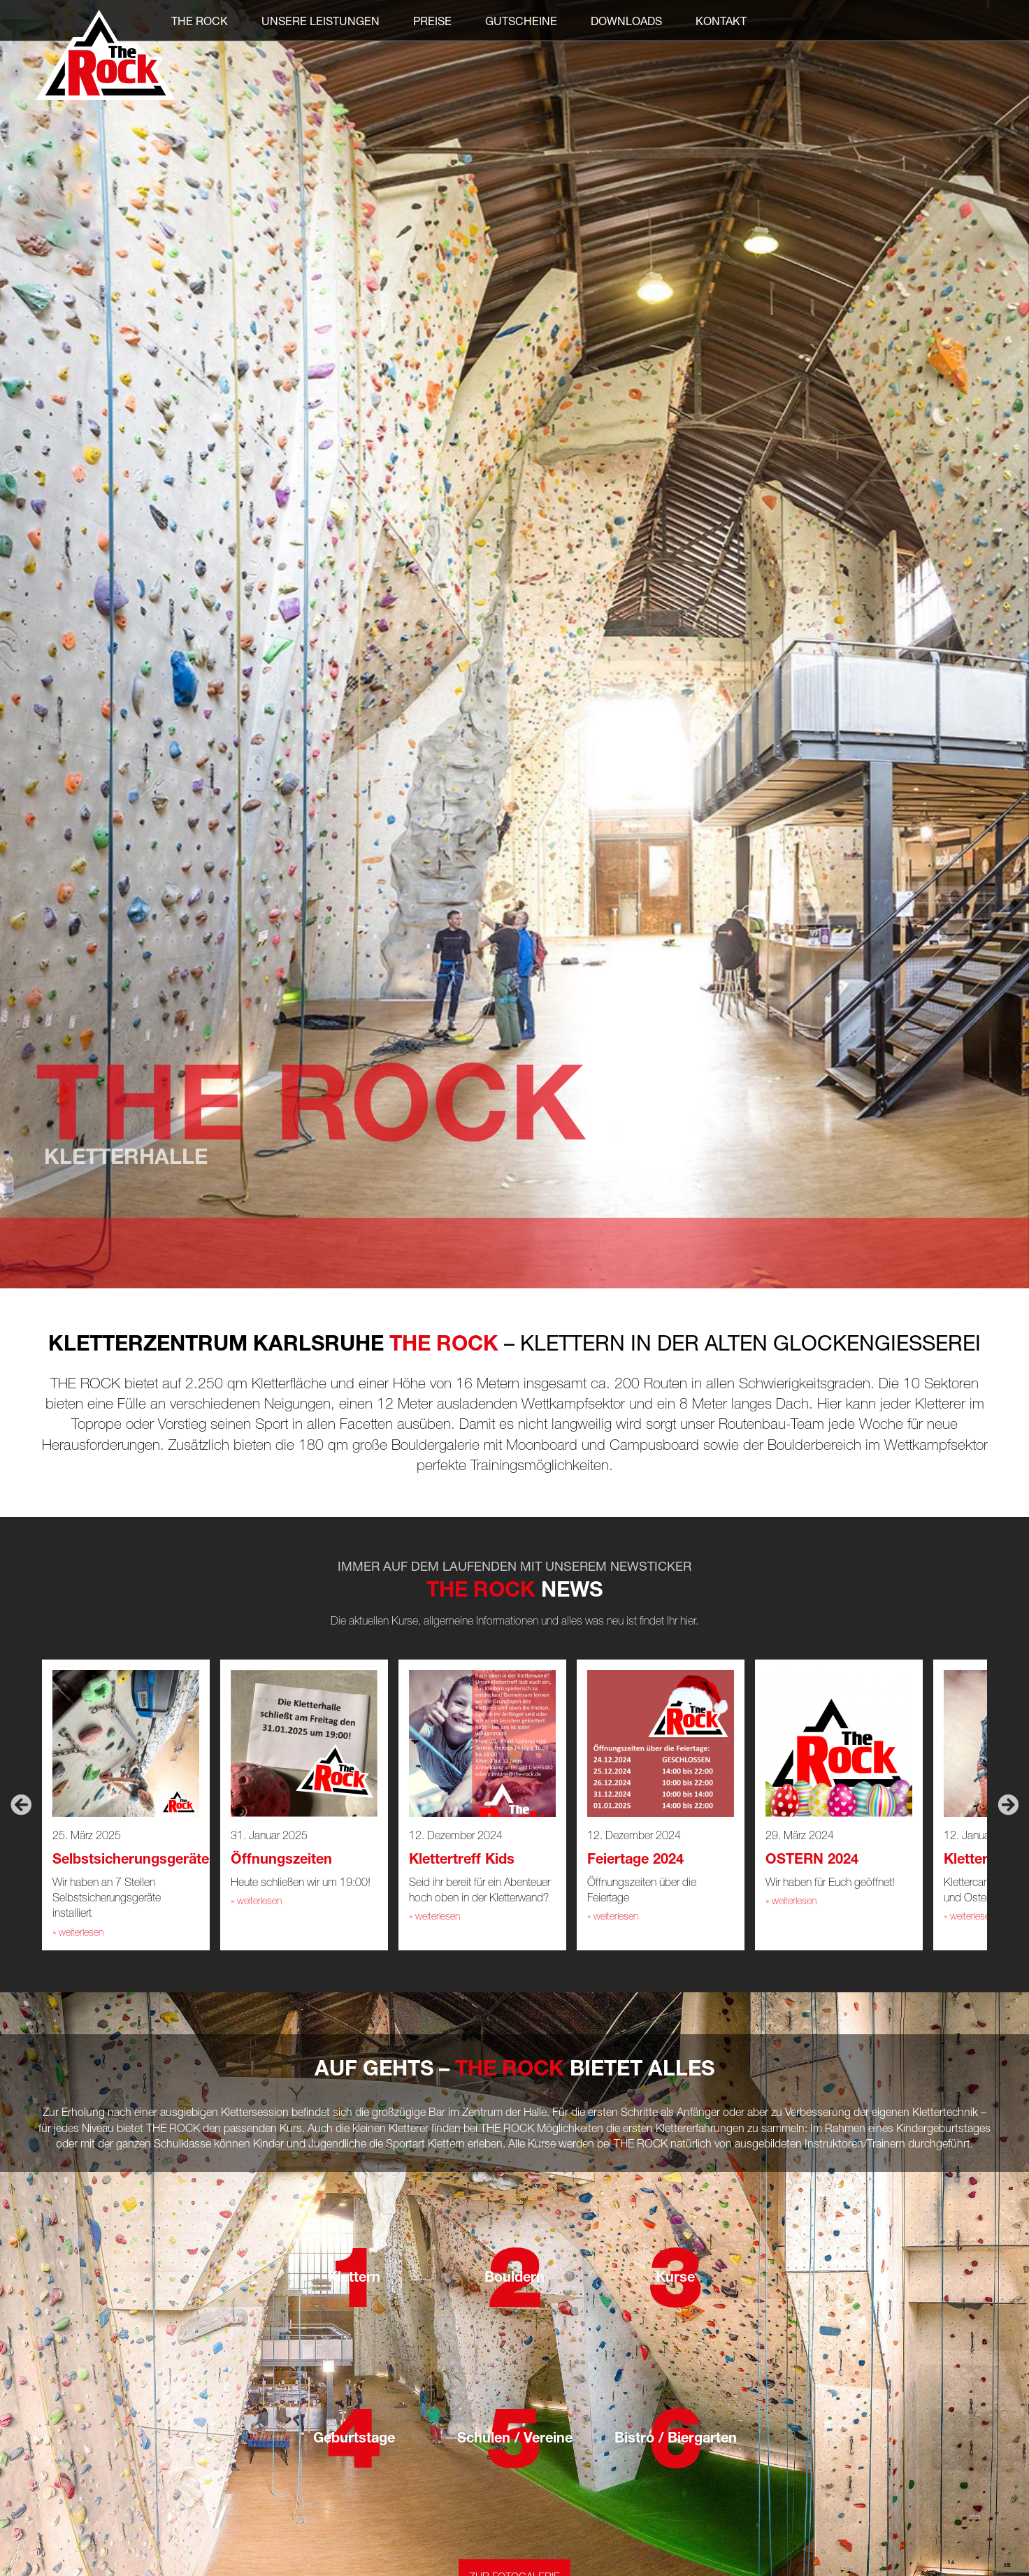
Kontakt (721, 20)
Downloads (626, 20)
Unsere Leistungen (320, 20)
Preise (432, 20)
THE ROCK (199, 20)
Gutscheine (521, 20)
